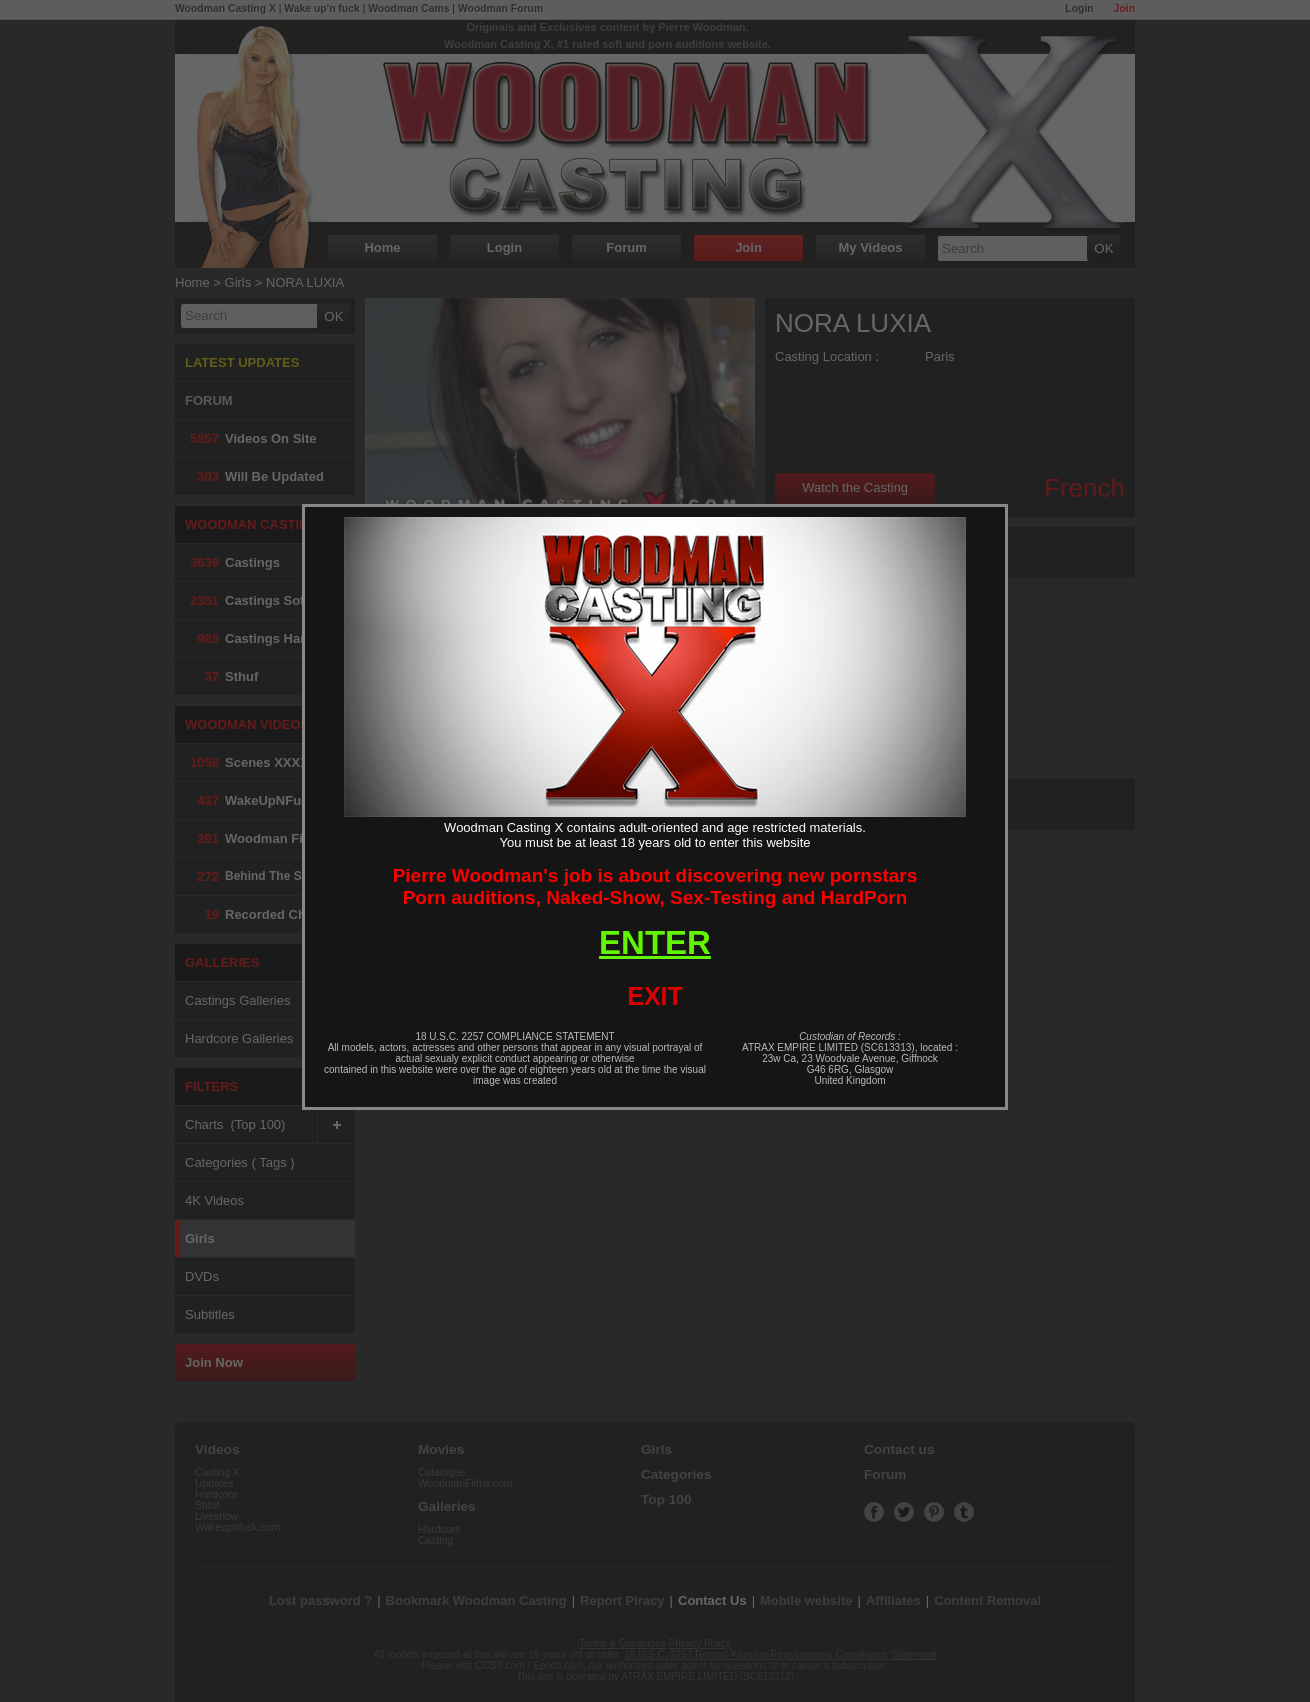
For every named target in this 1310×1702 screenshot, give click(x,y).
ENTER (655, 942)
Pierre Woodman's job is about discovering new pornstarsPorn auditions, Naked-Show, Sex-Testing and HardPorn (655, 886)
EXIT (655, 996)
